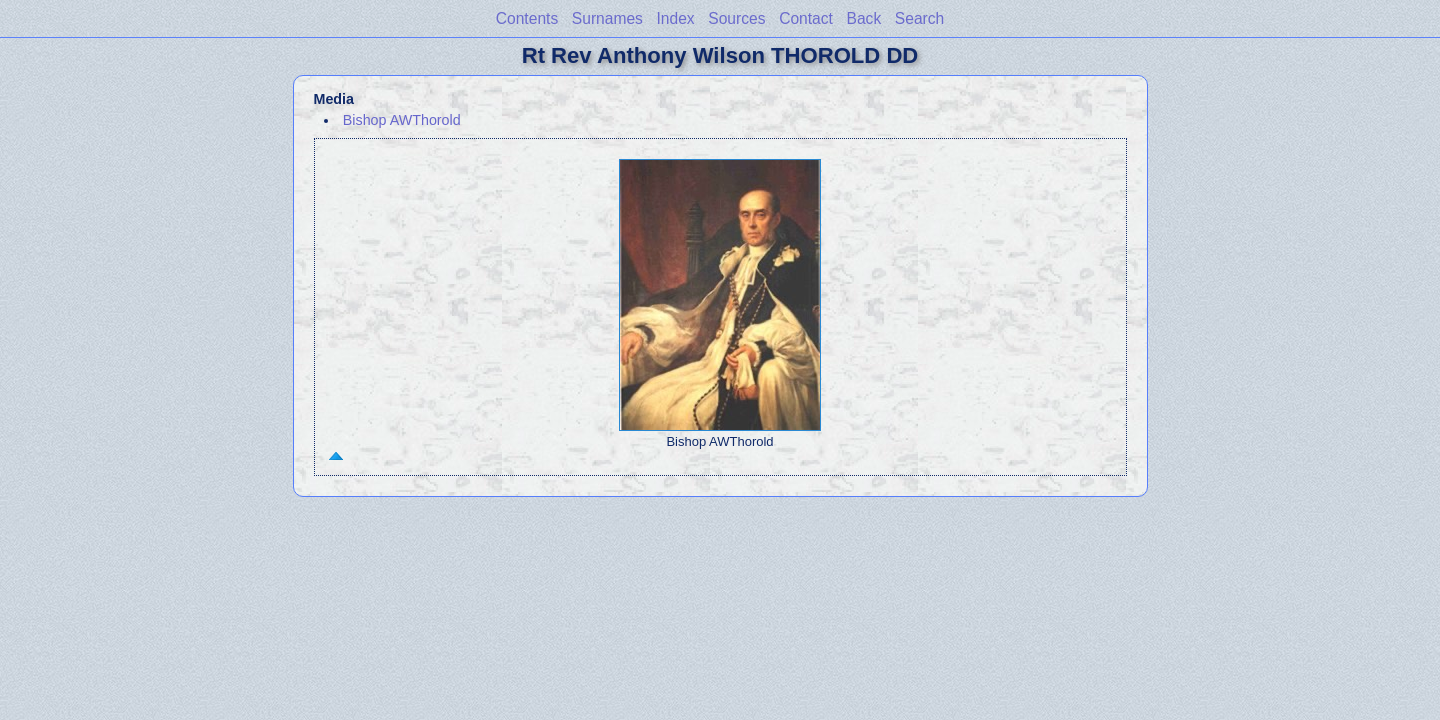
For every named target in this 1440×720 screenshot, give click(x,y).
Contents (527, 18)
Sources (736, 18)
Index (676, 18)
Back (864, 18)
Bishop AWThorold (402, 120)
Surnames (607, 18)
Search (919, 18)
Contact (806, 18)
